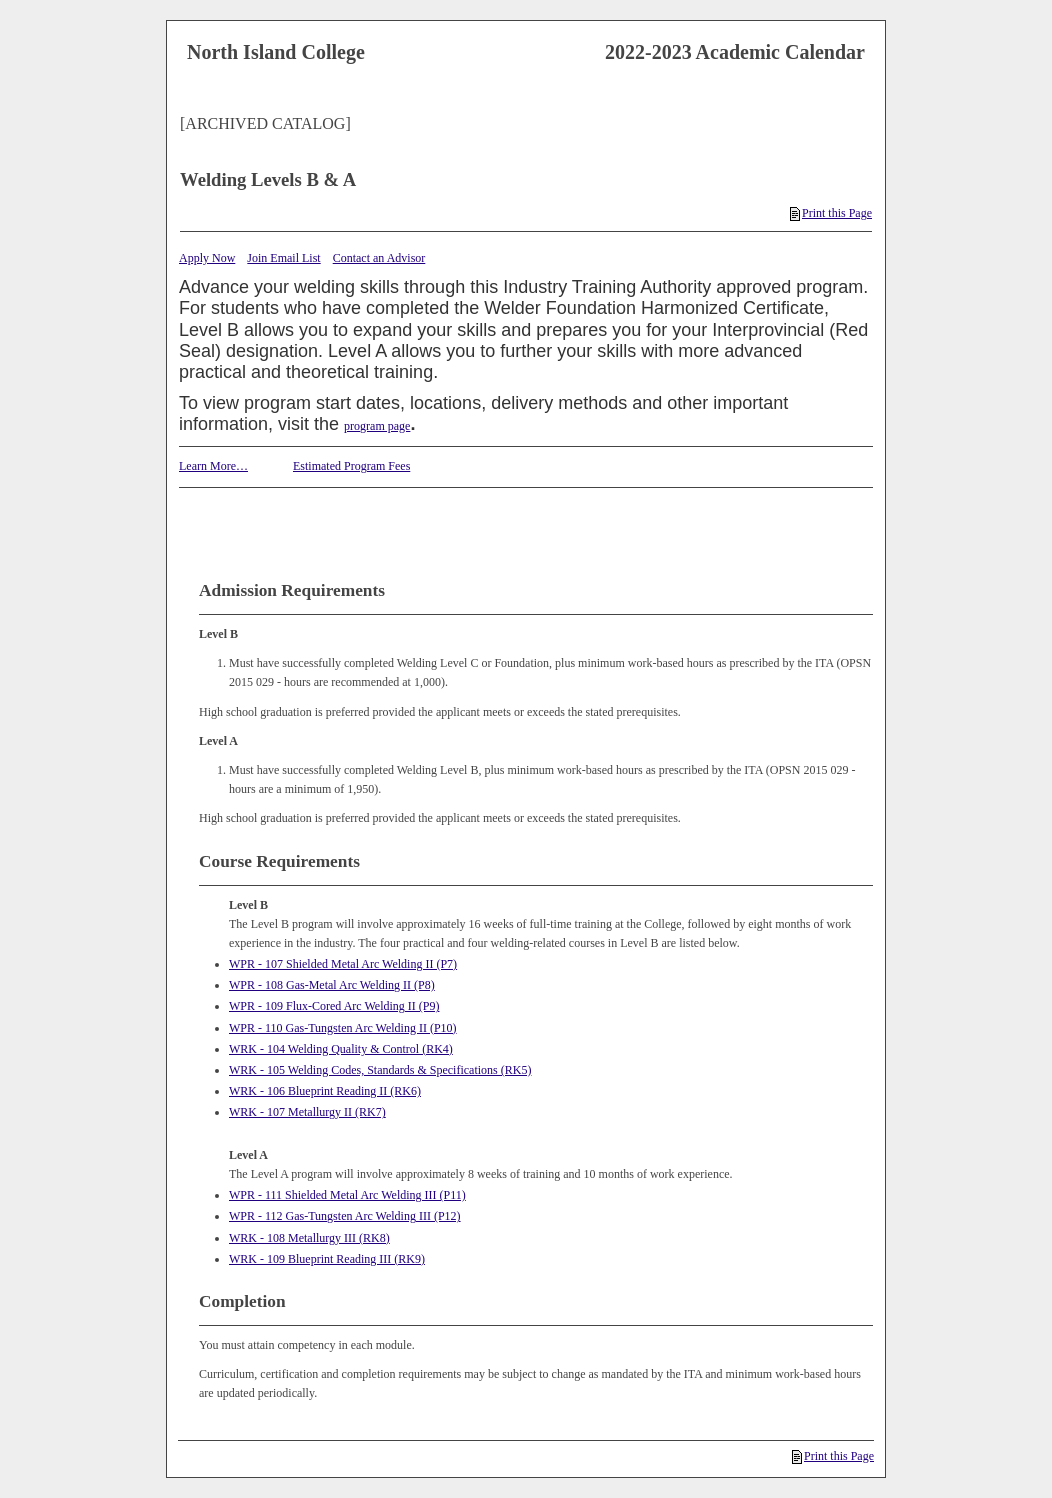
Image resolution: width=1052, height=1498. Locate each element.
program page (377, 426)
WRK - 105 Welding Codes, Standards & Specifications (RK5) (380, 1070)
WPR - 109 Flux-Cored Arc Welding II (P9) (334, 1006)
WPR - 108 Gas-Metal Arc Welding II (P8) (332, 985)
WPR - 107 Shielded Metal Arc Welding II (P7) (343, 964)
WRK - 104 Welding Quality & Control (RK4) (341, 1049)
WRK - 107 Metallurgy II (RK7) (307, 1112)
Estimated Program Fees (351, 466)
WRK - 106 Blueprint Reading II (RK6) (325, 1091)
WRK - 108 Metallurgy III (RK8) (309, 1238)
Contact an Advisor (379, 258)
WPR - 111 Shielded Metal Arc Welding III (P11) (347, 1195)
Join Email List (283, 258)
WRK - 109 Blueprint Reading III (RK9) (327, 1259)
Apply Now (207, 258)
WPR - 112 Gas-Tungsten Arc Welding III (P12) (345, 1216)
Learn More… (213, 466)
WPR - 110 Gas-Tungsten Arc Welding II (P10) (343, 1028)
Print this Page (831, 213)
